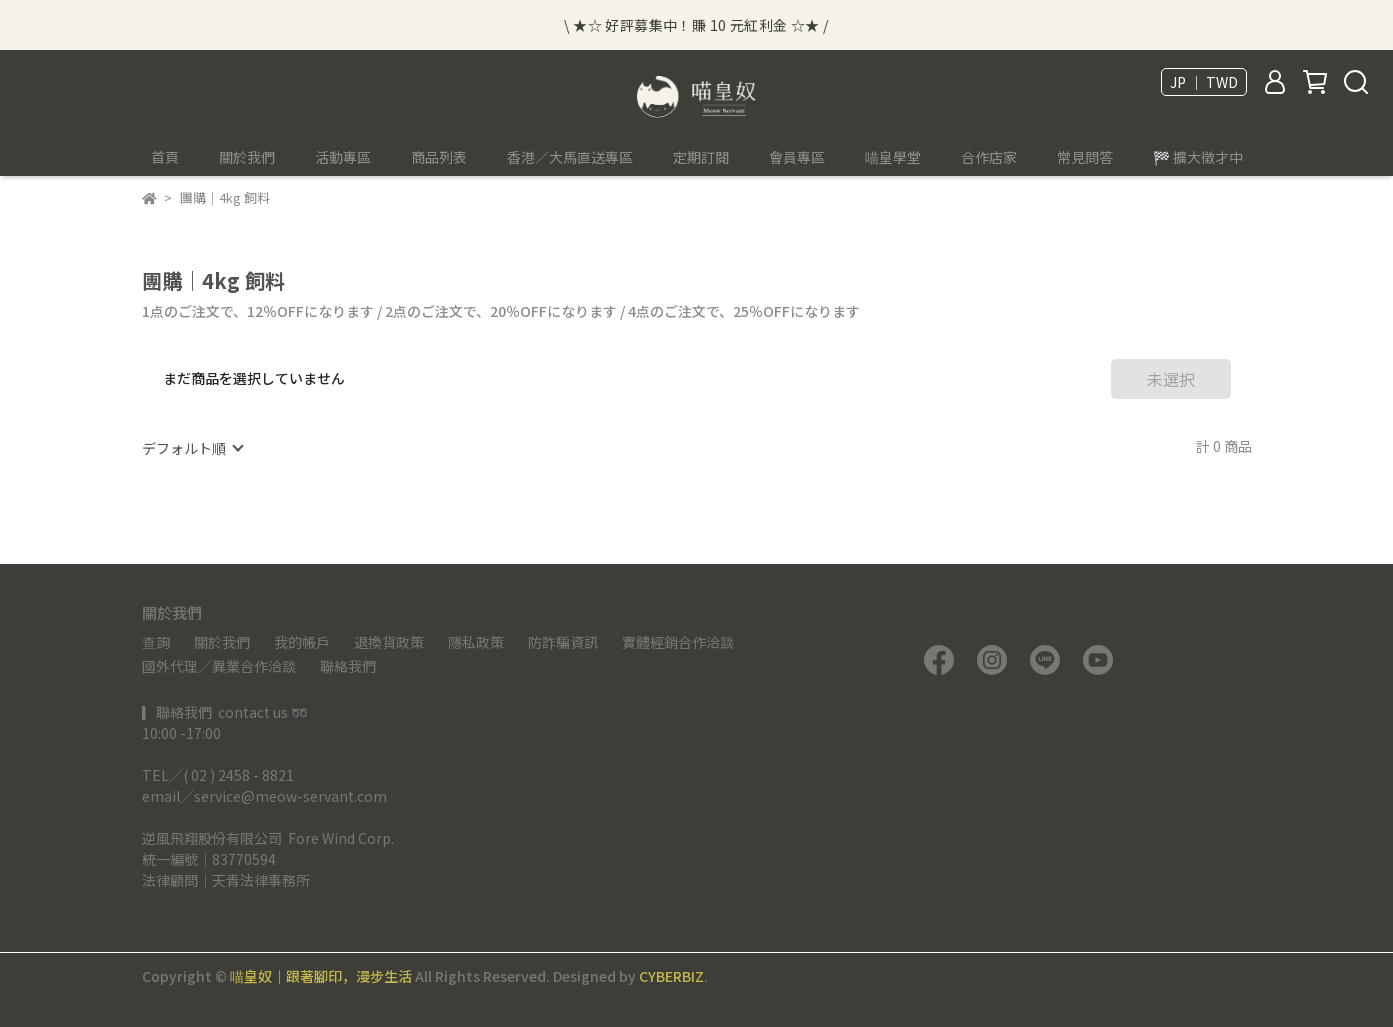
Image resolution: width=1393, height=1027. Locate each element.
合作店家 (989, 157)
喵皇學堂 (893, 157)
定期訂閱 (701, 157)
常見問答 (1085, 157)
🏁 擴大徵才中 (1198, 157)
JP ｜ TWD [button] (1204, 82)
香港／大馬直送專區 (570, 157)
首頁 (165, 157)
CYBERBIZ (671, 976)
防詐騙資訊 (563, 642)
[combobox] (192, 448)
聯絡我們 (348, 666)
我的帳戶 (302, 642)
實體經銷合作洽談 (678, 642)
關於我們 (222, 642)
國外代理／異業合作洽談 (219, 666)
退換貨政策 (389, 642)
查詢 (156, 642)
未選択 (1171, 379)
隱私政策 (476, 642)
